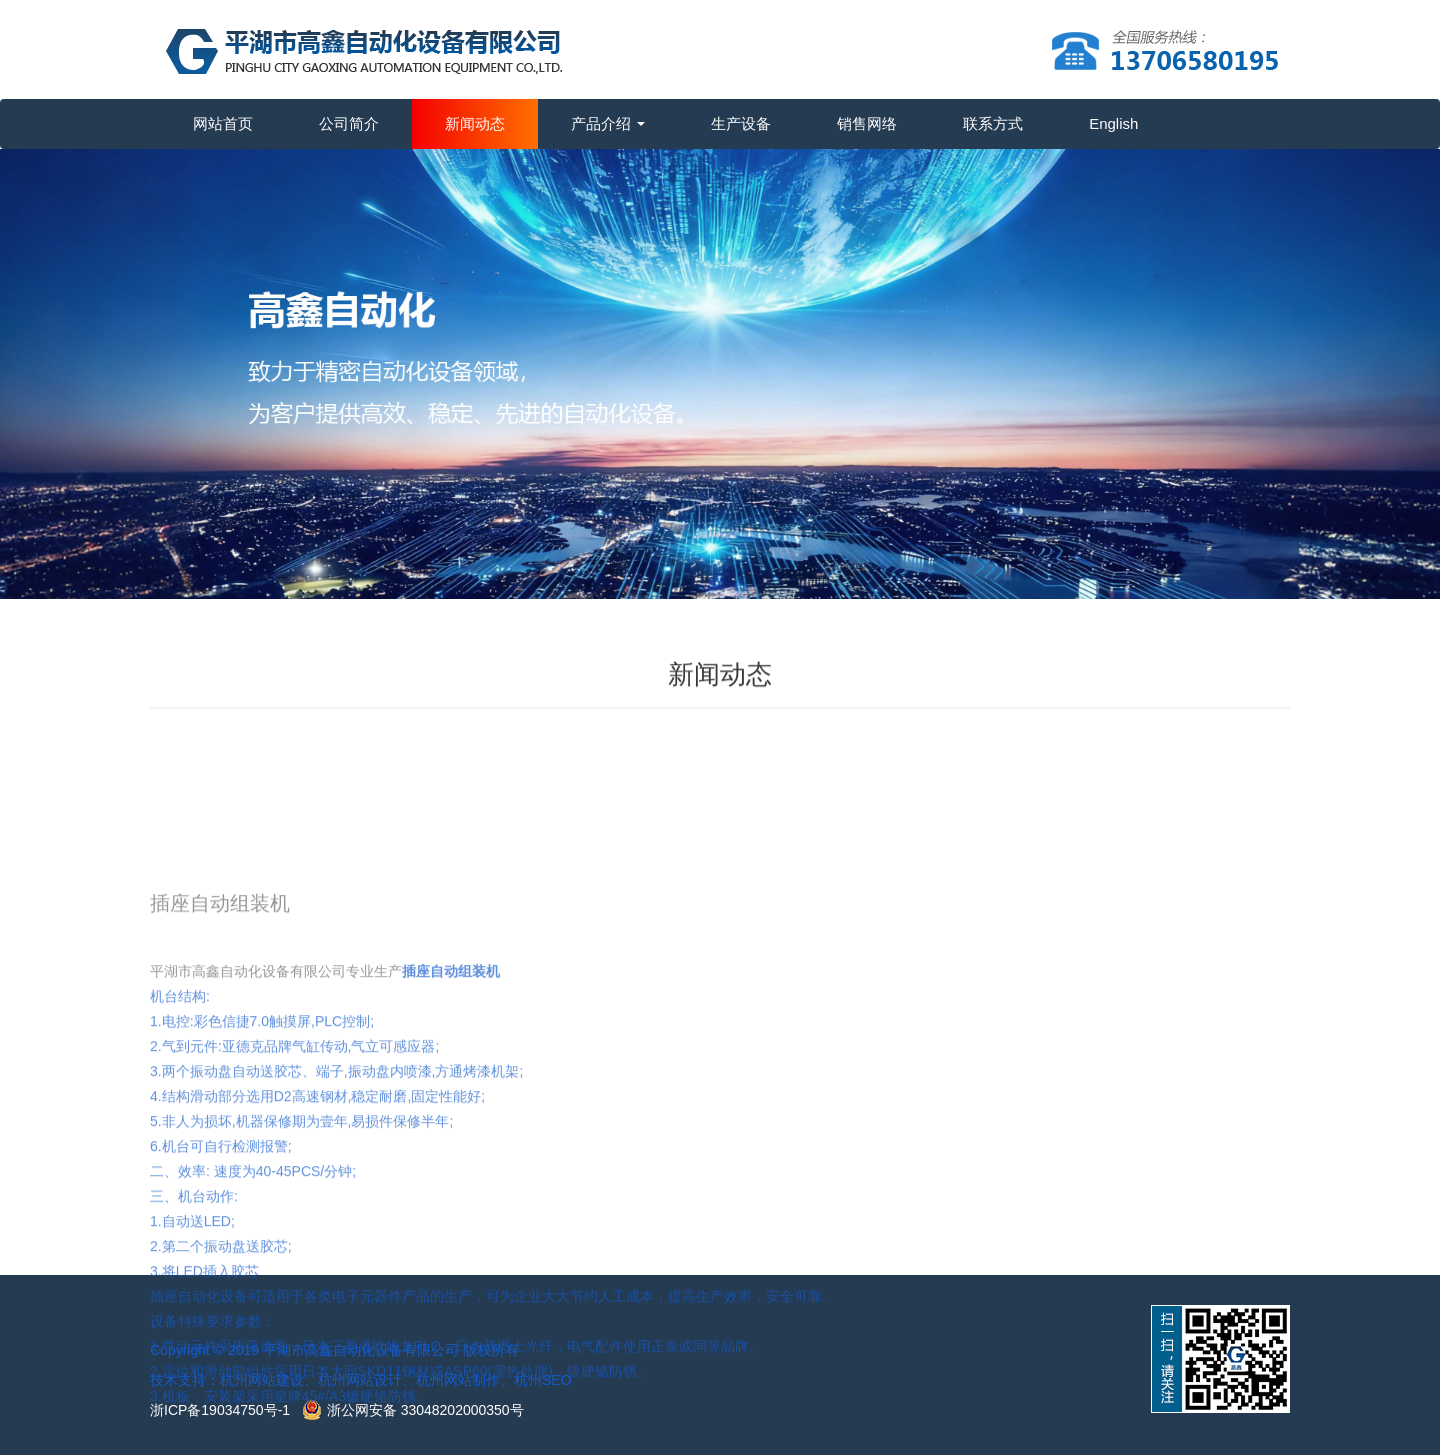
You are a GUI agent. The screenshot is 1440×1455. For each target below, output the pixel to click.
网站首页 (223, 123)
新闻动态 (475, 123)
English (1113, 123)
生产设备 (741, 123)
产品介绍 (608, 123)
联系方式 (993, 123)
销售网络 (867, 123)
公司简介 (349, 123)
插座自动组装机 (451, 1058)
